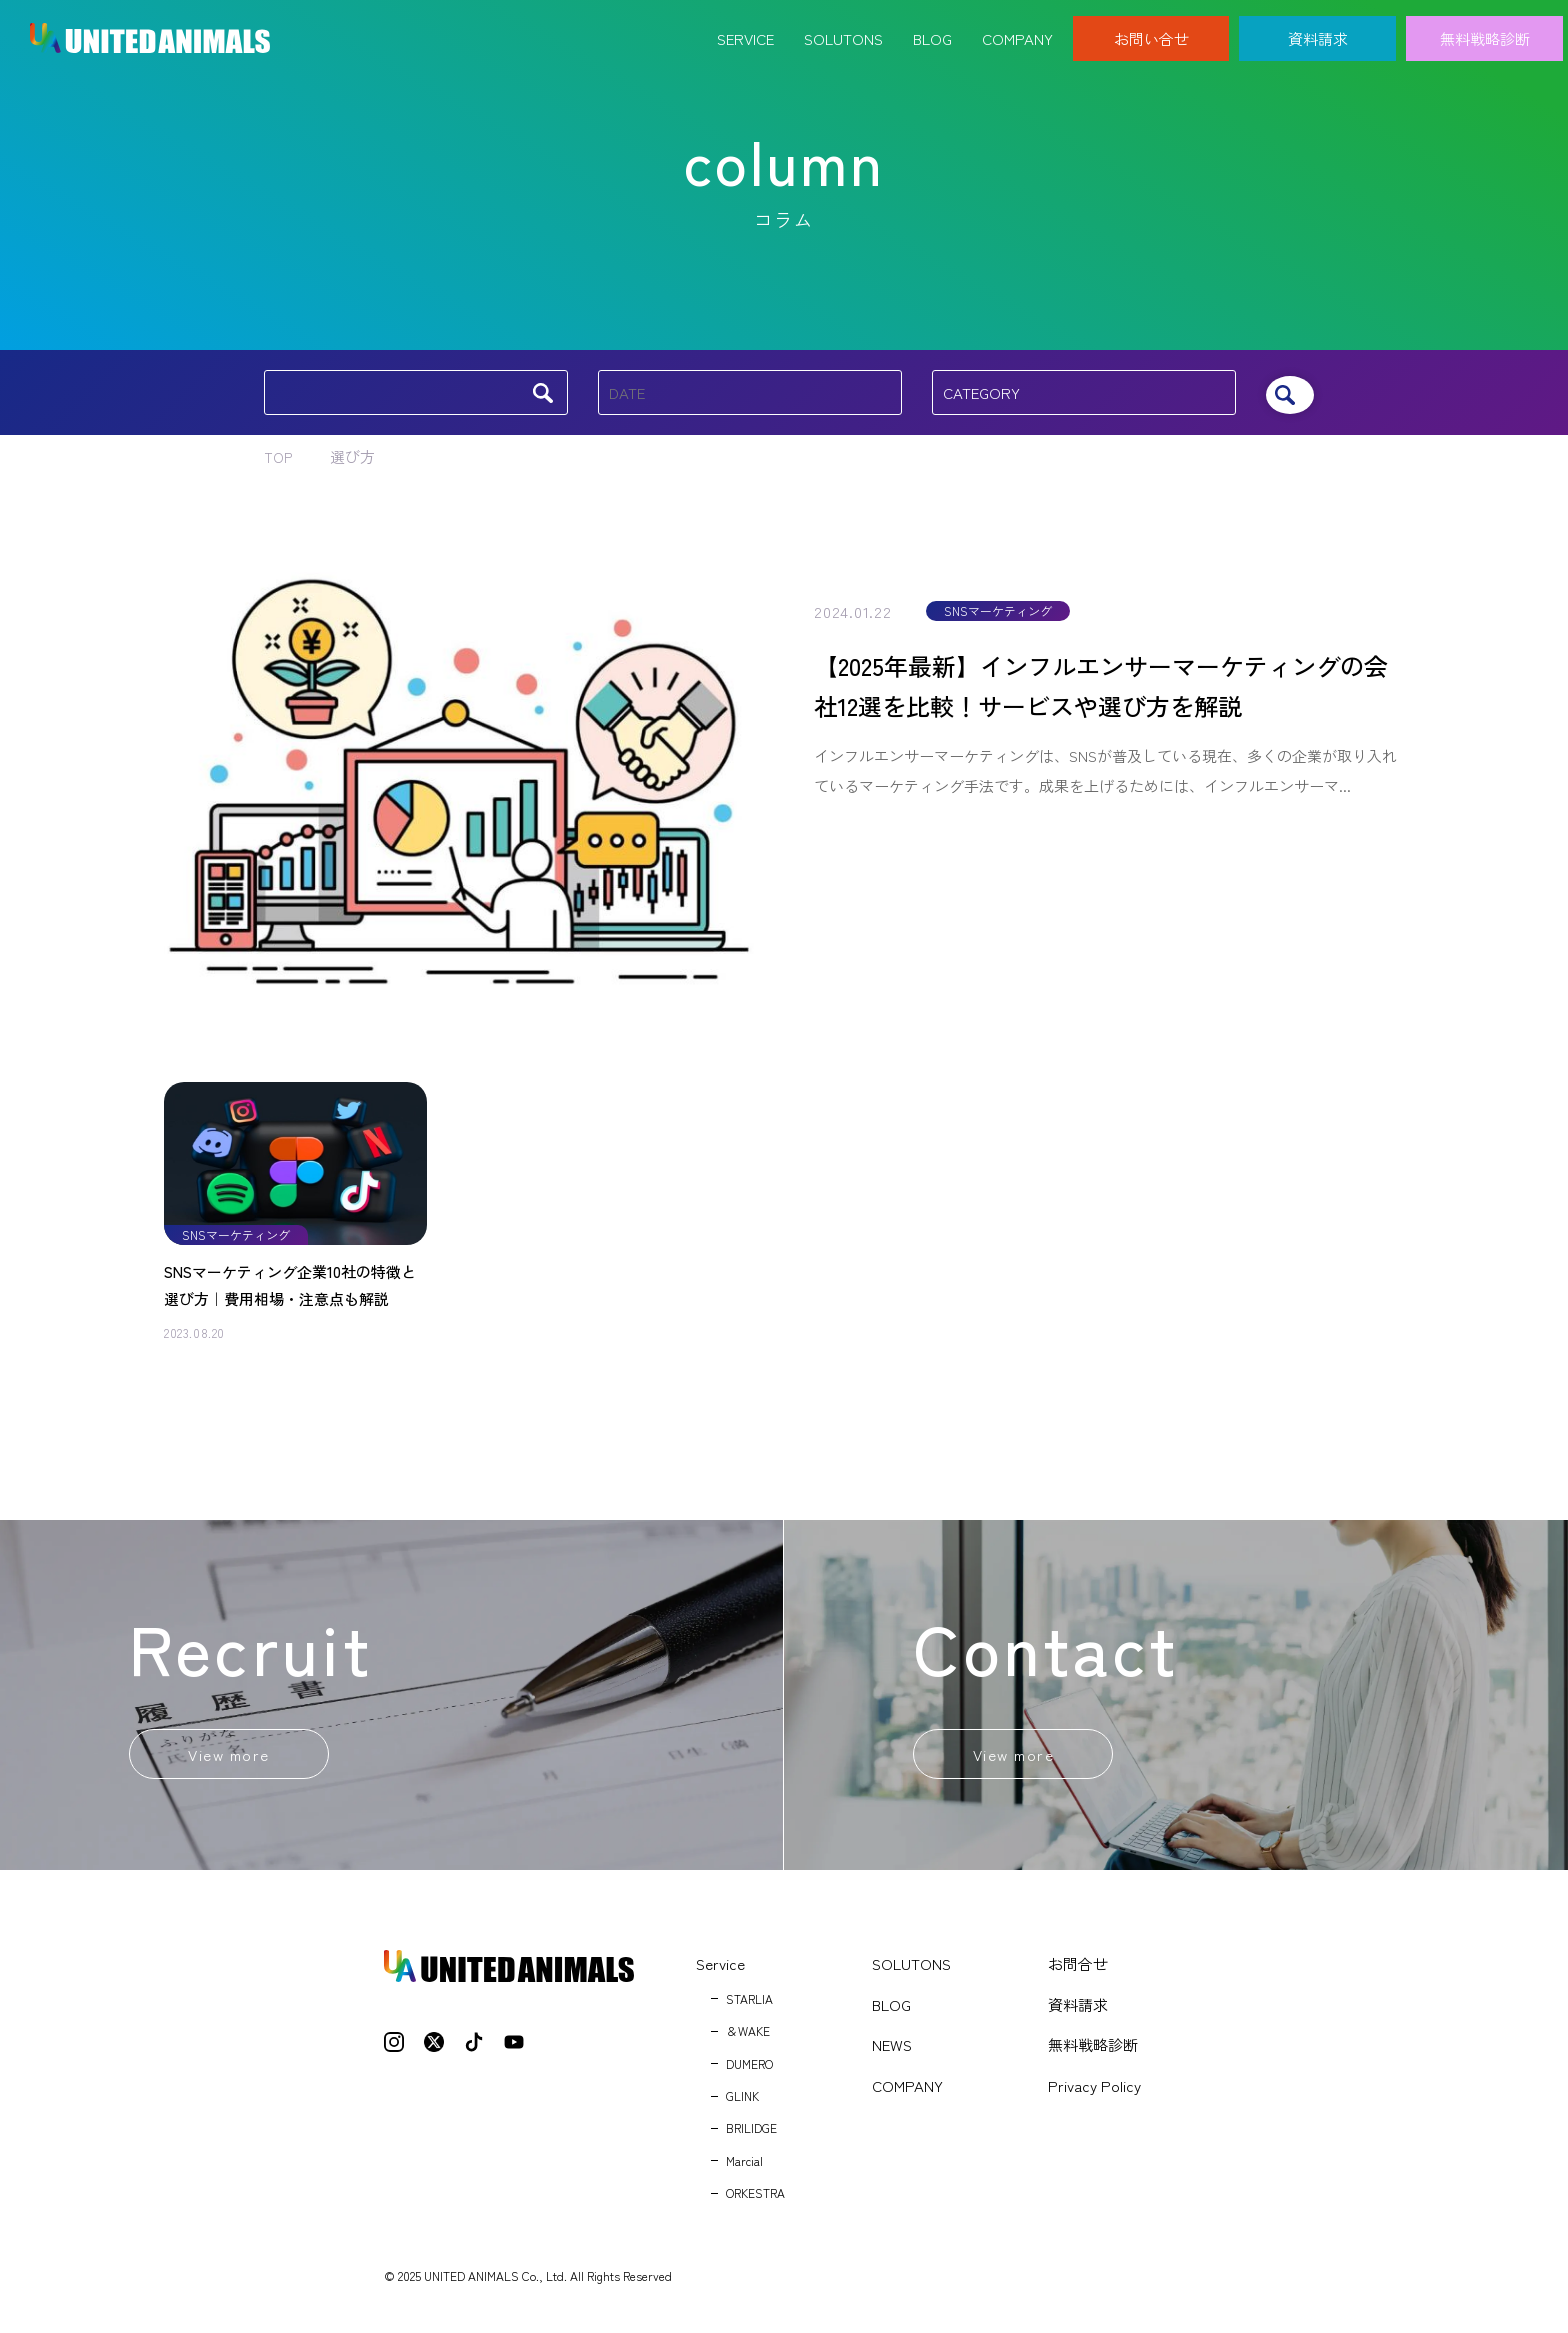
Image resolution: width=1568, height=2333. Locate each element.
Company (1017, 27)
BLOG (891, 2011)
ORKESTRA (755, 2199)
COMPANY (907, 2092)
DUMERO (749, 2070)
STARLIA (749, 2005)
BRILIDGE (751, 2135)
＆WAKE (748, 2037)
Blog (932, 27)
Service (745, 27)
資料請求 (1318, 27)
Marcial (744, 2167)
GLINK (742, 2102)
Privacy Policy (1094, 2092)
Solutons (843, 27)
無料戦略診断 (1485, 27)
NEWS (892, 2051)
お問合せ (1078, 1970)
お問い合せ (1151, 27)
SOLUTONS (911, 1970)
